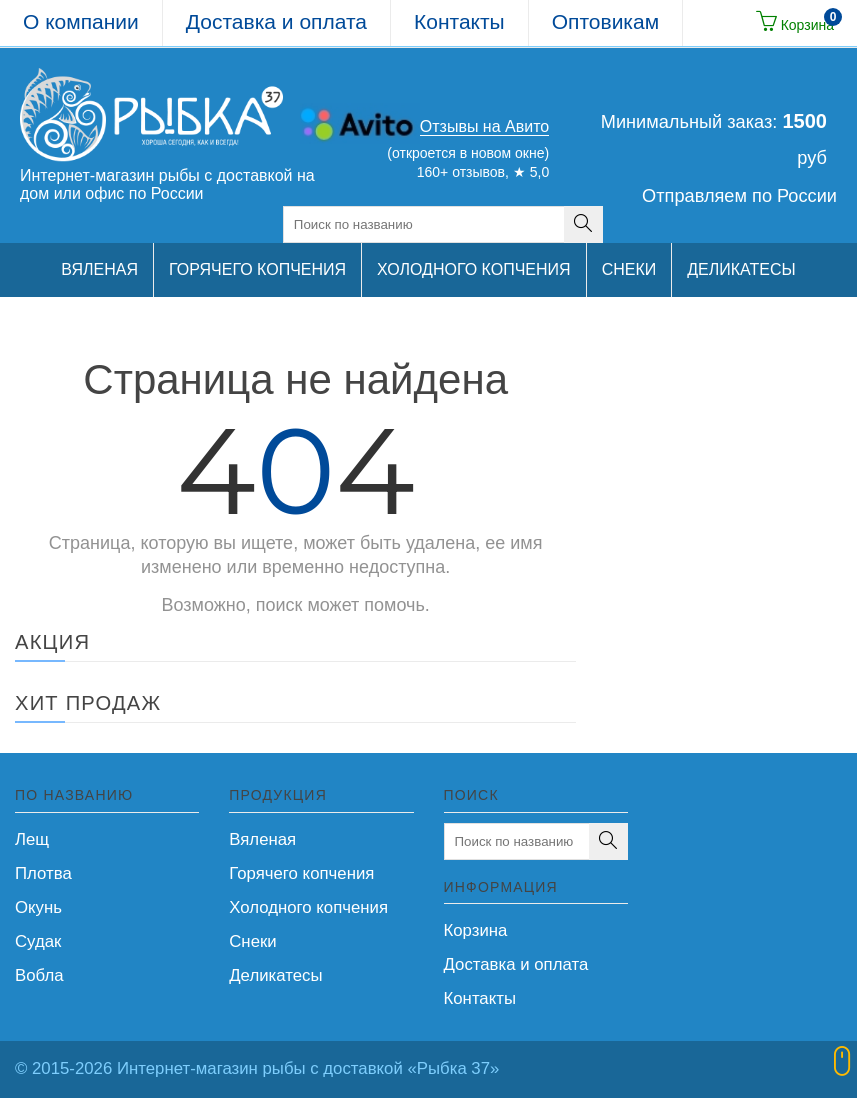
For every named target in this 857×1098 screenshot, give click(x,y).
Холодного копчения (308, 907)
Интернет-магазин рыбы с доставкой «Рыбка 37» (308, 1068)
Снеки (252, 941)
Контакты (459, 21)
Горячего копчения (301, 873)
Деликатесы (275, 975)
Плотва (43, 873)
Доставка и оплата (276, 21)
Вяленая (262, 839)
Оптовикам (605, 21)
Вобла (39, 975)
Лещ (32, 839)
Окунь (38, 907)
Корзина (476, 930)
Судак (38, 941)
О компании (81, 21)
